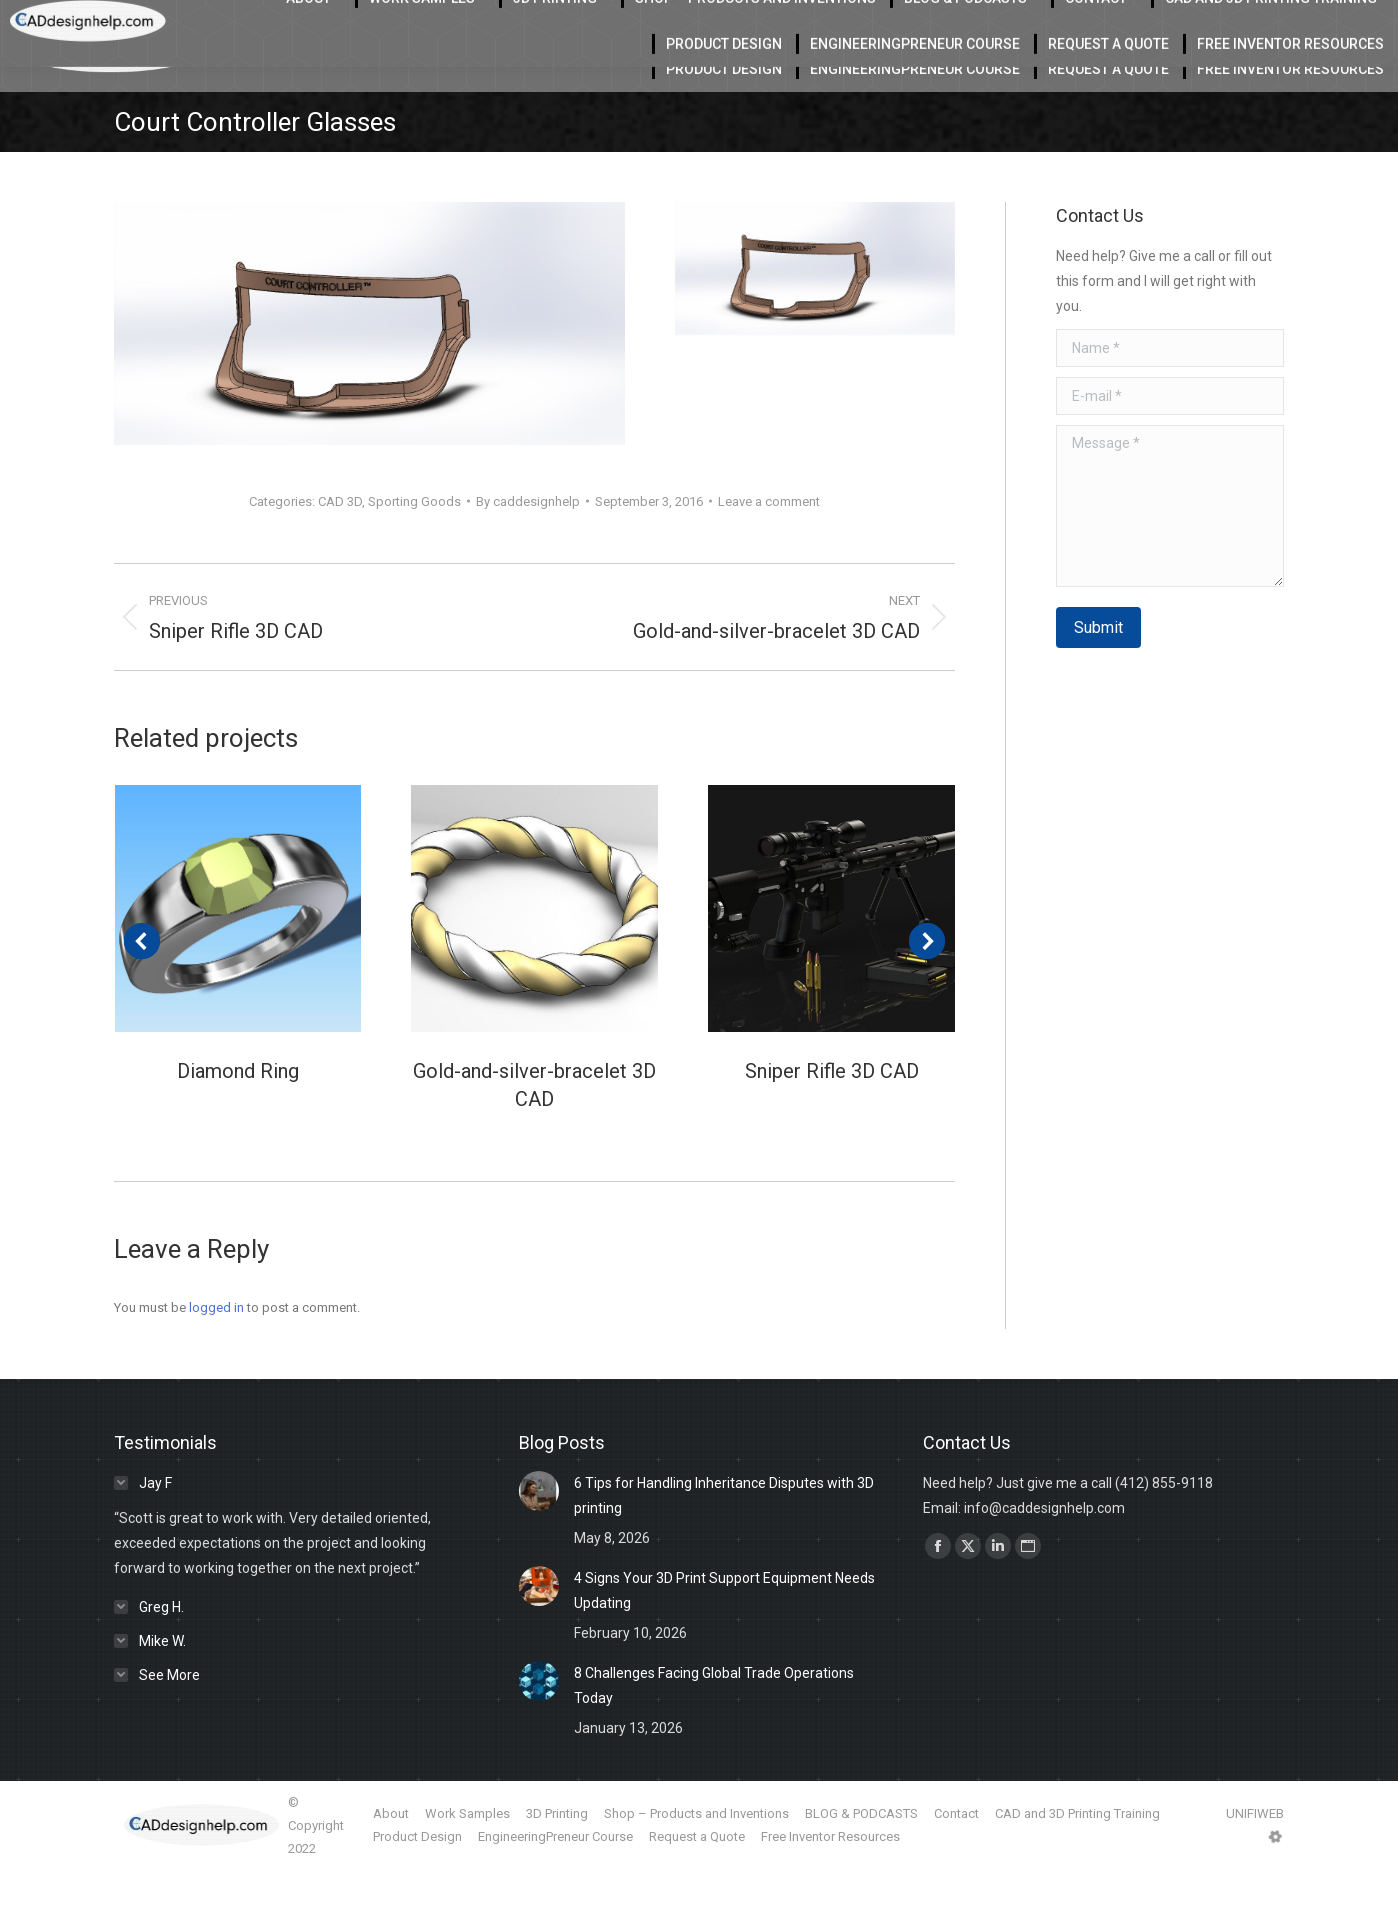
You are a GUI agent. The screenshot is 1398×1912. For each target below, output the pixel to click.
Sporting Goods (414, 543)
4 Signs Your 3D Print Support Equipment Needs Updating (724, 1632)
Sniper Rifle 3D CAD (832, 1113)
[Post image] (238, 950)
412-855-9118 (1177, 21)
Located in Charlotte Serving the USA (421, 21)
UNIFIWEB (1255, 1855)
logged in (216, 1349)
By (528, 543)
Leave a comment (769, 543)
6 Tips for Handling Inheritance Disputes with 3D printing (724, 1537)
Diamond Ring (238, 1113)
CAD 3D (340, 543)
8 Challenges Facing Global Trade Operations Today (714, 1727)
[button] (142, 983)
